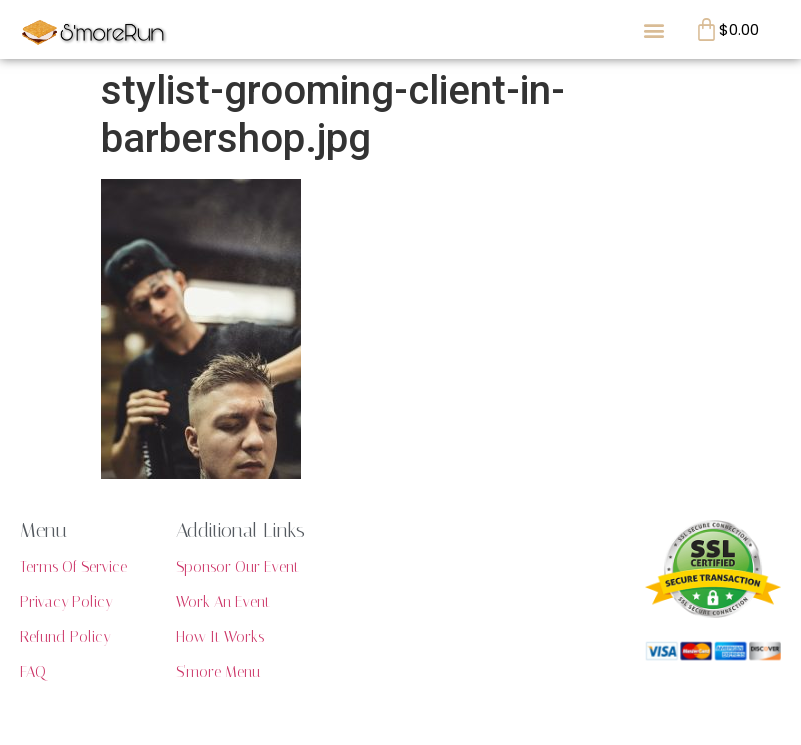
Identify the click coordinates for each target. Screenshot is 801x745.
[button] (653, 29)
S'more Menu (218, 672)
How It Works (220, 637)
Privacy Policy (66, 602)
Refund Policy (65, 637)
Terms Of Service (73, 567)
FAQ (33, 672)
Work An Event (223, 602)
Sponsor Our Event (237, 567)
